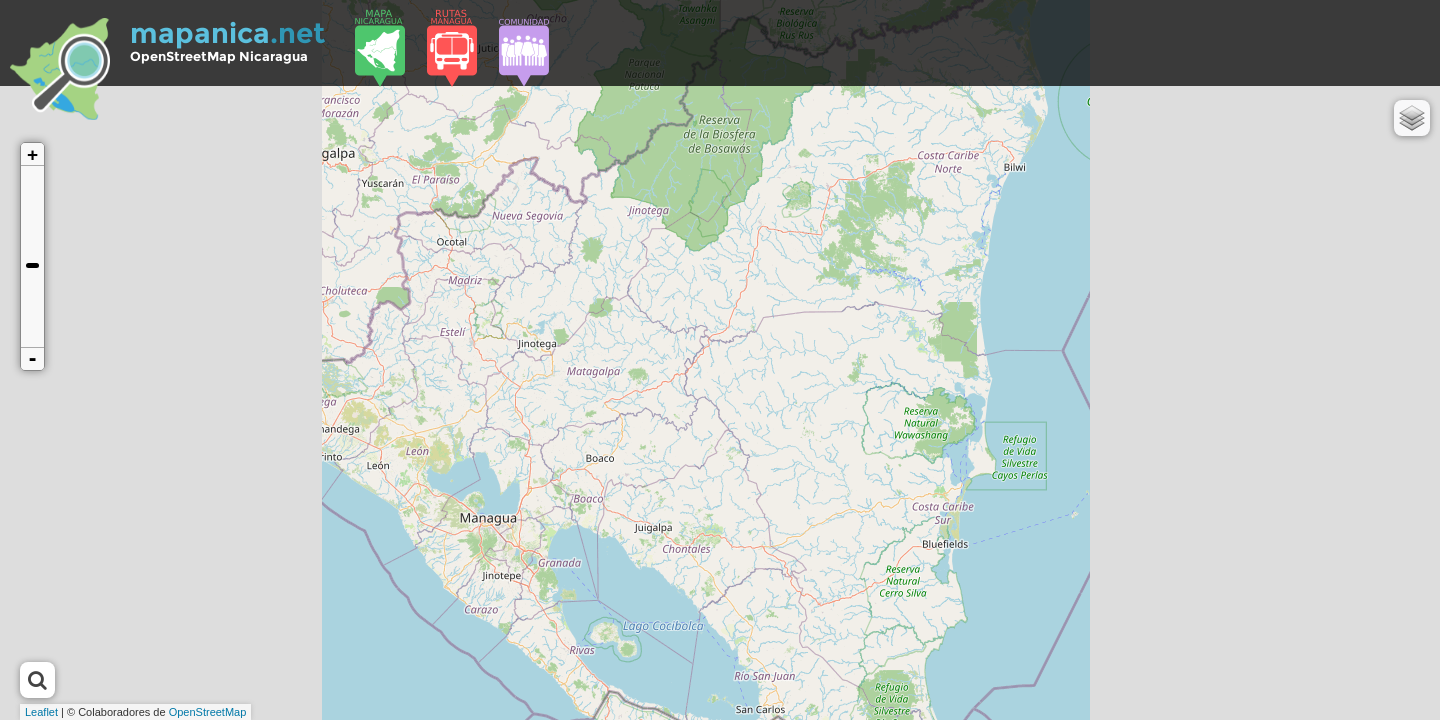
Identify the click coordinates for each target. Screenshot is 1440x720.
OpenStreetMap (208, 712)
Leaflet (41, 712)
